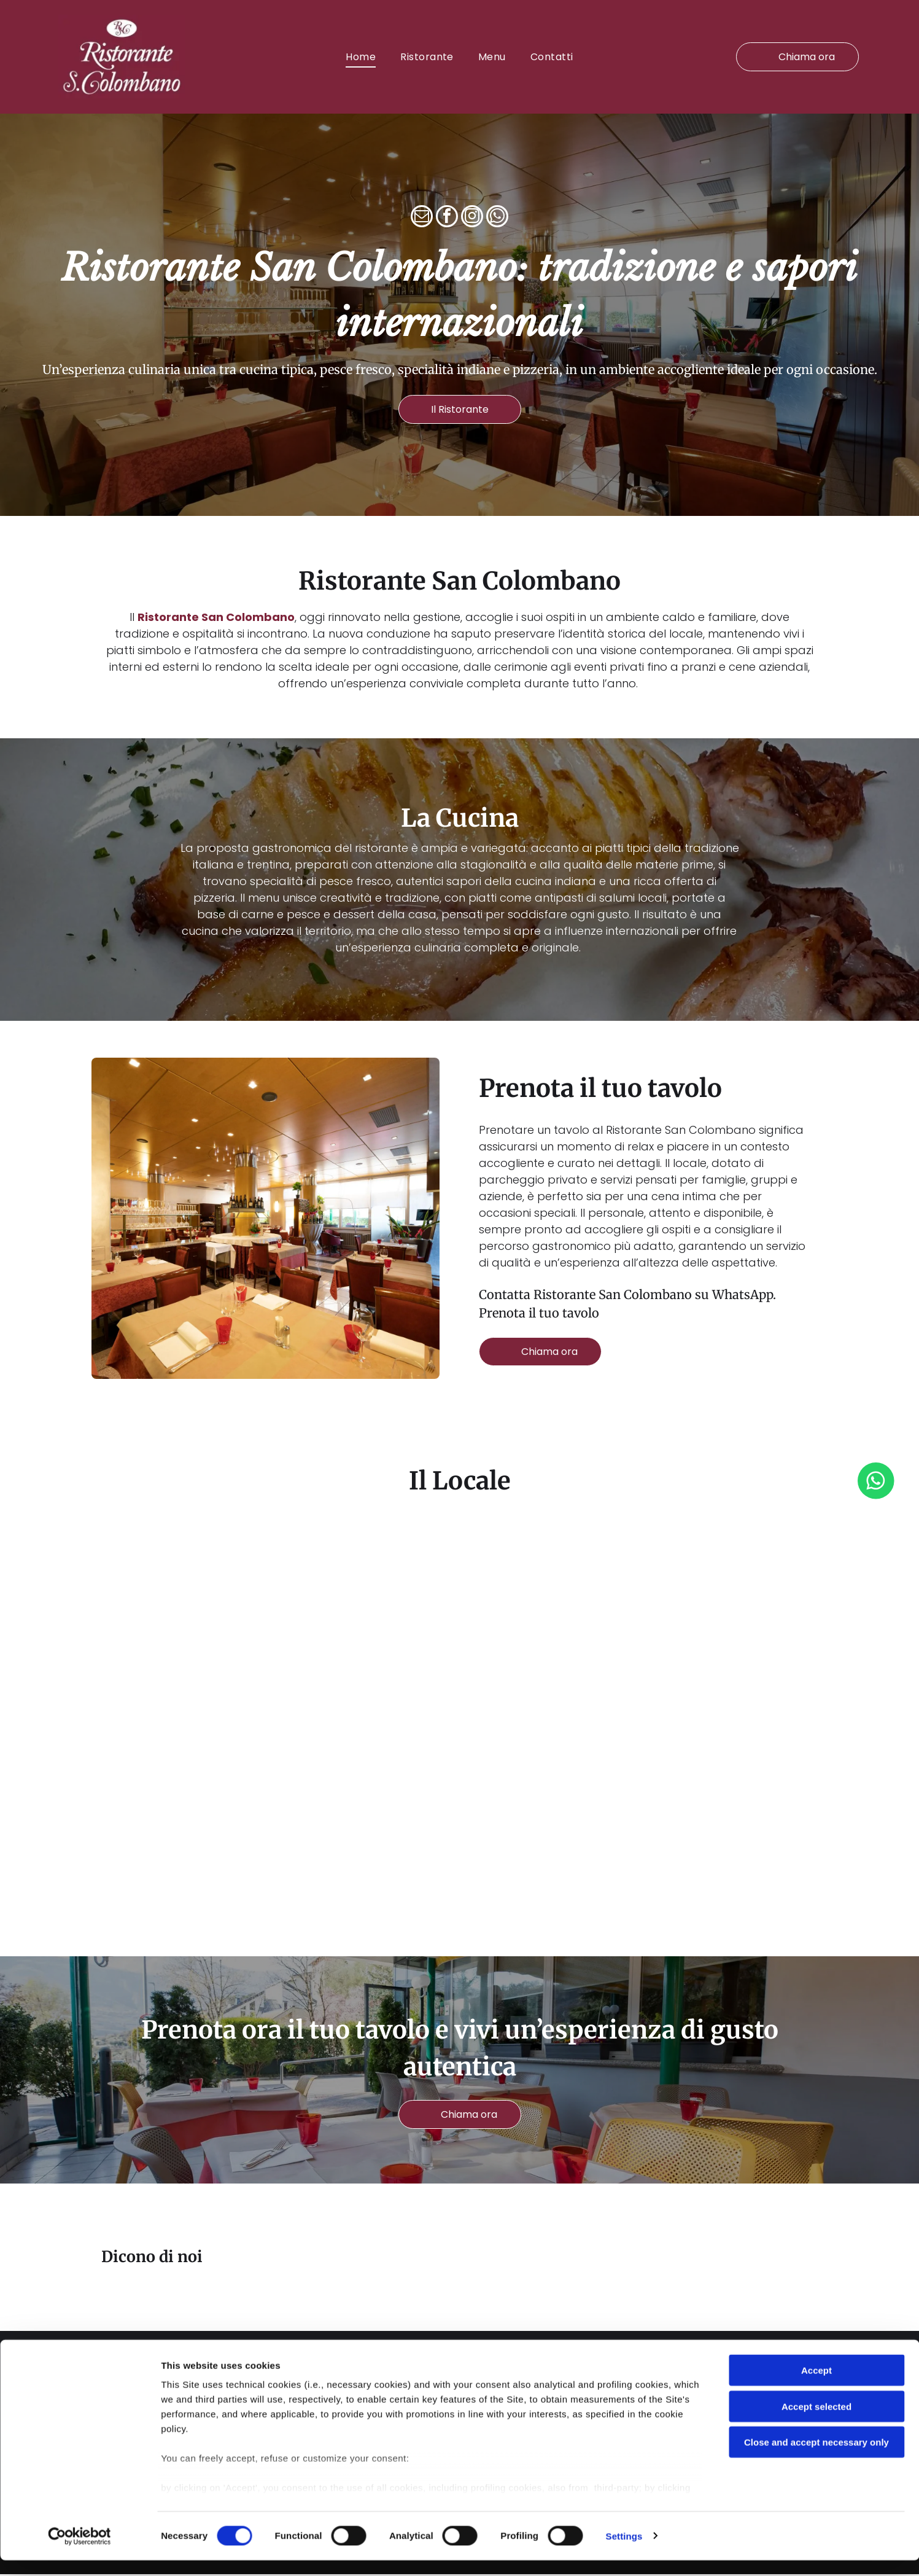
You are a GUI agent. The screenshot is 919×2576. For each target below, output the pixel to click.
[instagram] (472, 220)
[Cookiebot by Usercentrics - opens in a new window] (79, 2552)
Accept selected (816, 2422)
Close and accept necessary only (816, 2458)
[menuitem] (360, 57)
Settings (624, 2552)
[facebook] (447, 220)
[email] (422, 220)
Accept (816, 2386)
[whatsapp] (497, 220)
